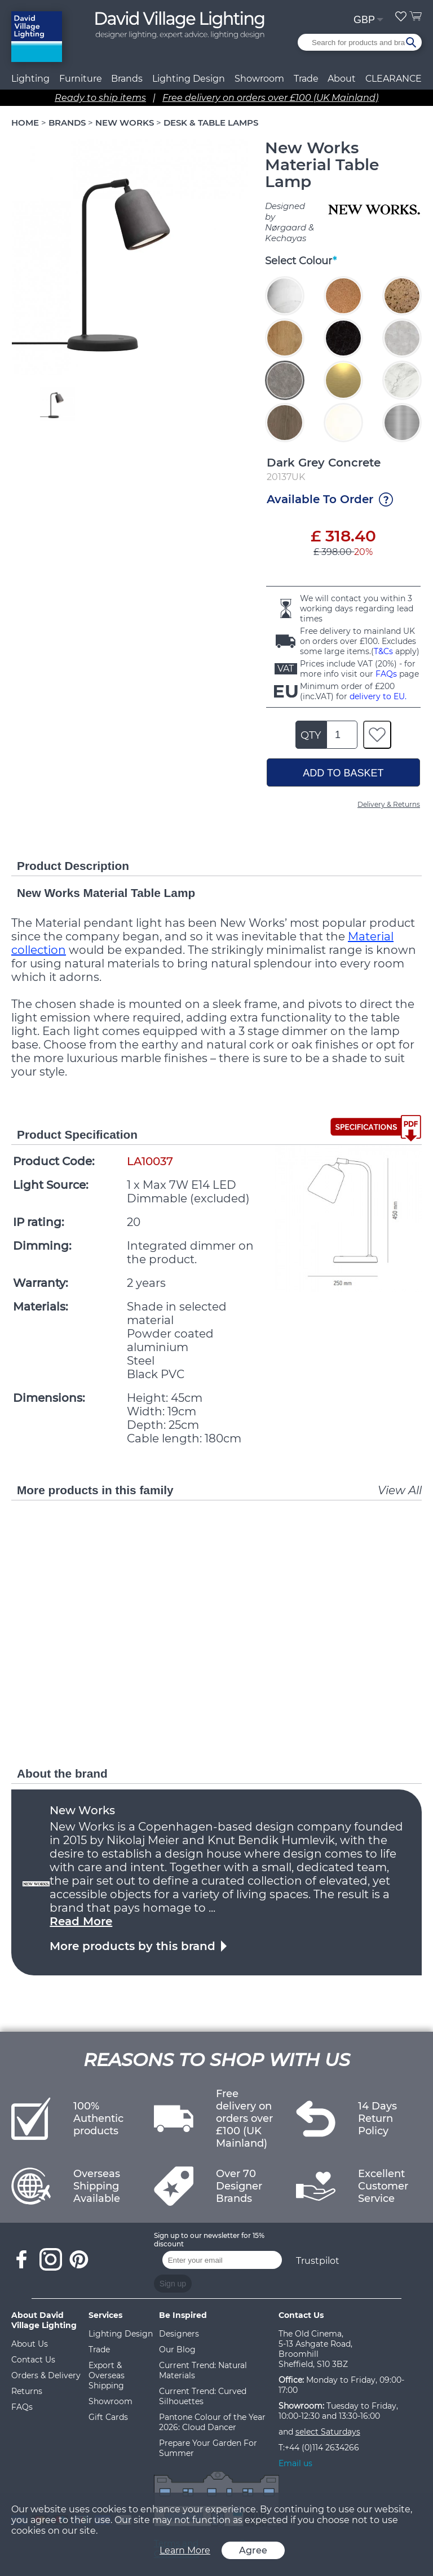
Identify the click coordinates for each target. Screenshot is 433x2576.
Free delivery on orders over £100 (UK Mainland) (270, 97)
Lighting (30, 78)
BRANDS (67, 122)
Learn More (185, 2550)
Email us (295, 2463)
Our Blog (177, 2349)
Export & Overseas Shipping (107, 2375)
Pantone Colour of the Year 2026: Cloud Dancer (212, 2422)
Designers (179, 2334)
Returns (26, 2391)
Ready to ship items (100, 97)
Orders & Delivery (46, 2375)
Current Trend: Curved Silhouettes (202, 2396)
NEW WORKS (124, 122)
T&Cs (383, 651)
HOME (25, 122)
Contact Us (33, 2360)
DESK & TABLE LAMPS (211, 122)
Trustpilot (317, 2260)
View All (400, 1490)
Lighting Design (121, 2334)
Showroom (259, 78)
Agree (253, 2550)
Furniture (80, 78)
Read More (81, 1921)
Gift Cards (108, 2417)
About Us (29, 2344)
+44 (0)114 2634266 (322, 2447)
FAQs (386, 674)
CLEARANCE (393, 78)
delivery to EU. (378, 696)
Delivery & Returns (388, 804)
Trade (99, 2349)
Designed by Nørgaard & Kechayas (289, 222)
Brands (127, 78)
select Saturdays (327, 2432)
